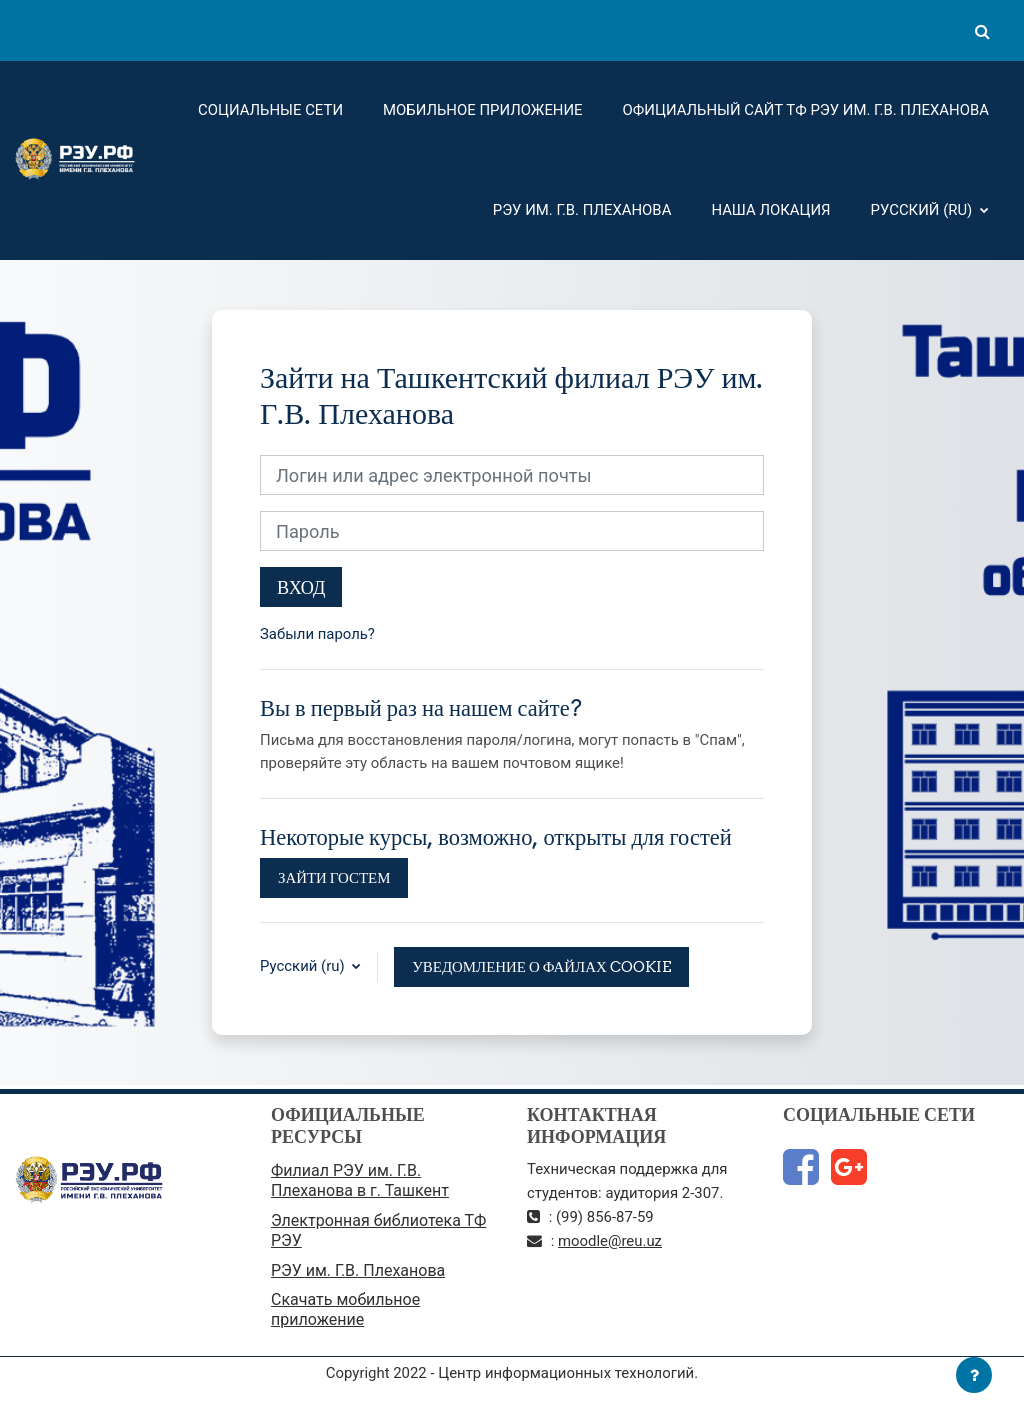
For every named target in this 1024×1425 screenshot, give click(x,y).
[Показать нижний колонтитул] (974, 1375)
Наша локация (770, 210)
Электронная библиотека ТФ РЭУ (378, 1230)
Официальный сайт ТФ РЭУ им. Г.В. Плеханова (806, 110)
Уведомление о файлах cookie (541, 966)
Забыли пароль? (317, 634)
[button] (982, 31)
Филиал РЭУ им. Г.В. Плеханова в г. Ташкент (360, 1180)
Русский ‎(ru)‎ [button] (304, 966)
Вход (301, 587)
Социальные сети (270, 110)
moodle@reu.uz (610, 1241)
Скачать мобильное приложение (345, 1309)
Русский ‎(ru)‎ (923, 210)
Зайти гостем (334, 877)
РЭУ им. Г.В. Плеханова (582, 210)
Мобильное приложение (483, 110)
